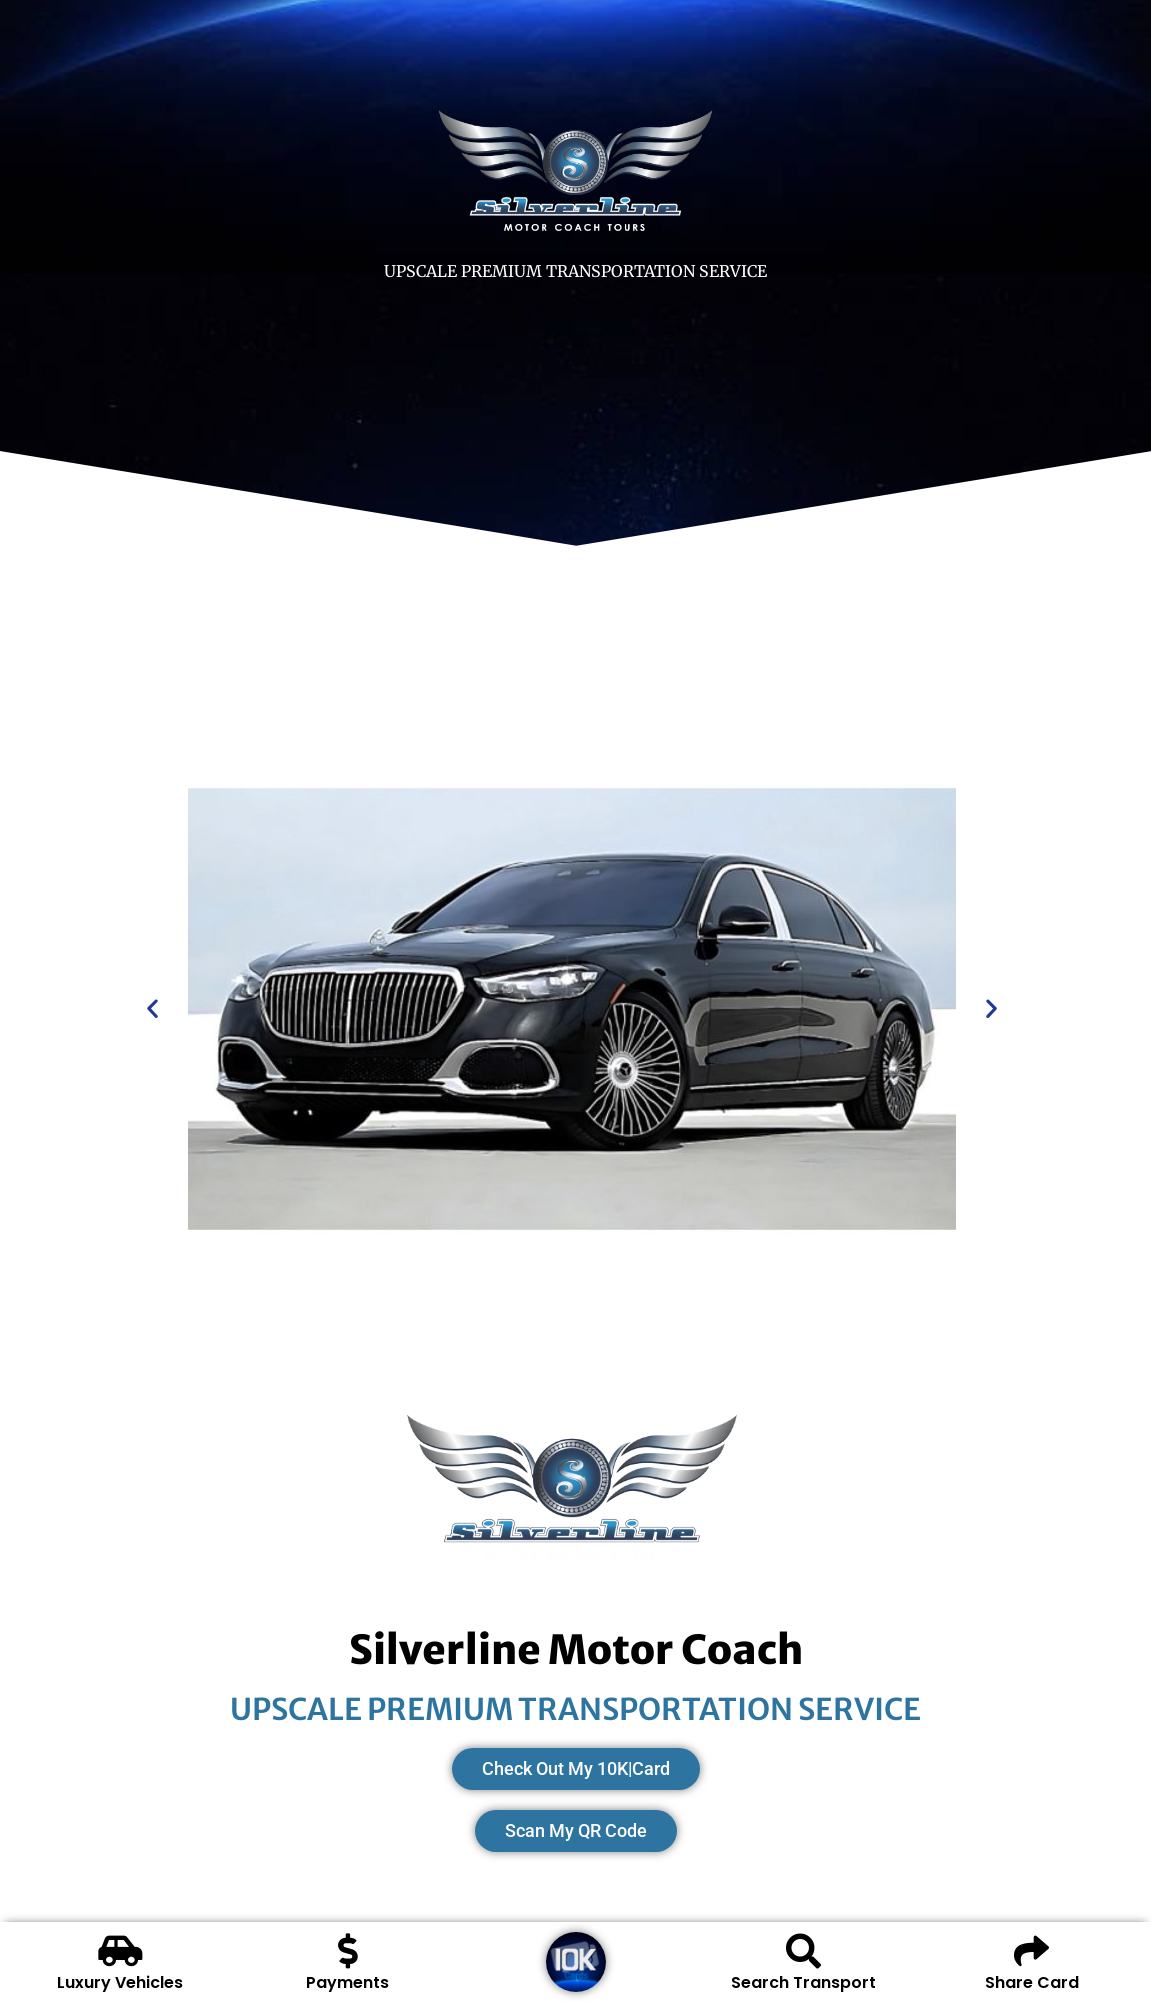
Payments (347, 1982)
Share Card (1032, 1982)
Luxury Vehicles (120, 1982)
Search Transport (803, 1982)
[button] (152, 1007)
